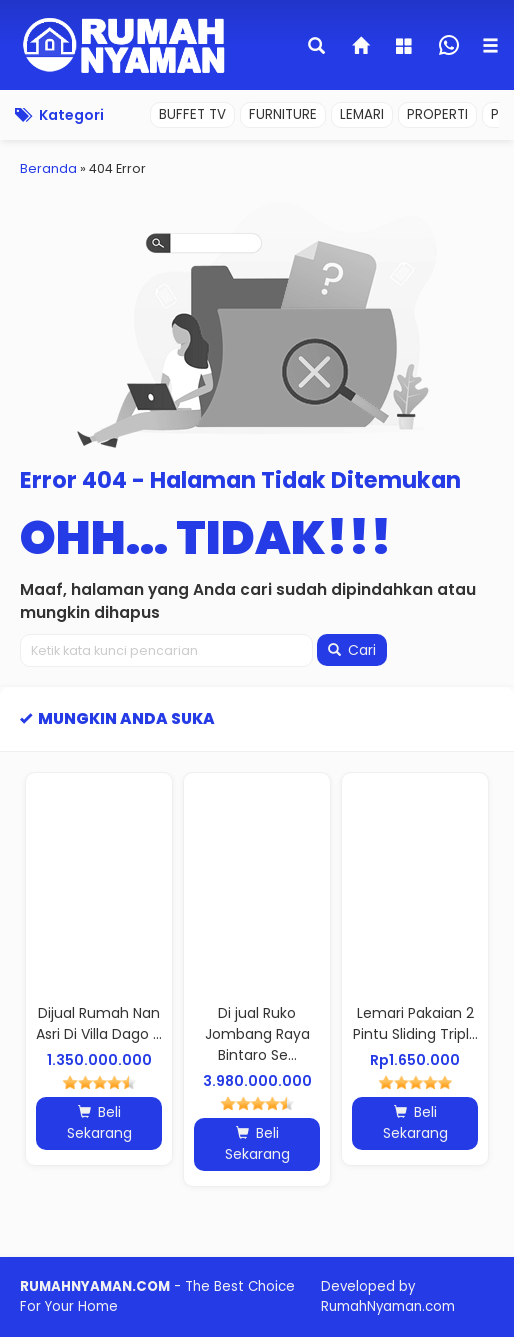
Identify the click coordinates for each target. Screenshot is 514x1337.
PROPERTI (437, 114)
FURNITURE (283, 114)
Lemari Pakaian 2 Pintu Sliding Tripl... (415, 1023)
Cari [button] (352, 650)
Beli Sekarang (99, 1122)
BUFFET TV (192, 114)
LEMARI (362, 114)
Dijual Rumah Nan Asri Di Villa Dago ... (99, 1023)
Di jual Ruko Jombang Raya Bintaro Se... (257, 1034)
